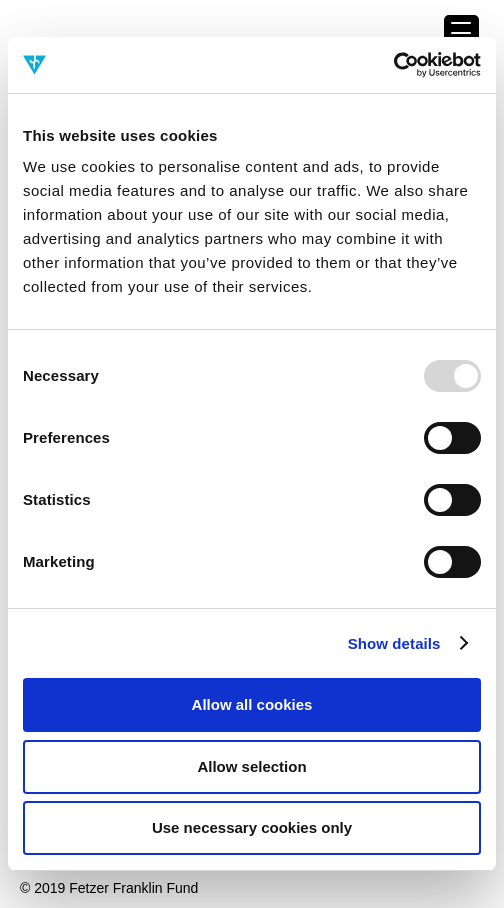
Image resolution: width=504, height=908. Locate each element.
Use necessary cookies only (252, 827)
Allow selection (251, 766)
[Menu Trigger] (461, 32)
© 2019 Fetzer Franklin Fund (109, 888)
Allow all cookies (252, 704)
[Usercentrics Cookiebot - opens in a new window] (393, 65)
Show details (394, 643)
